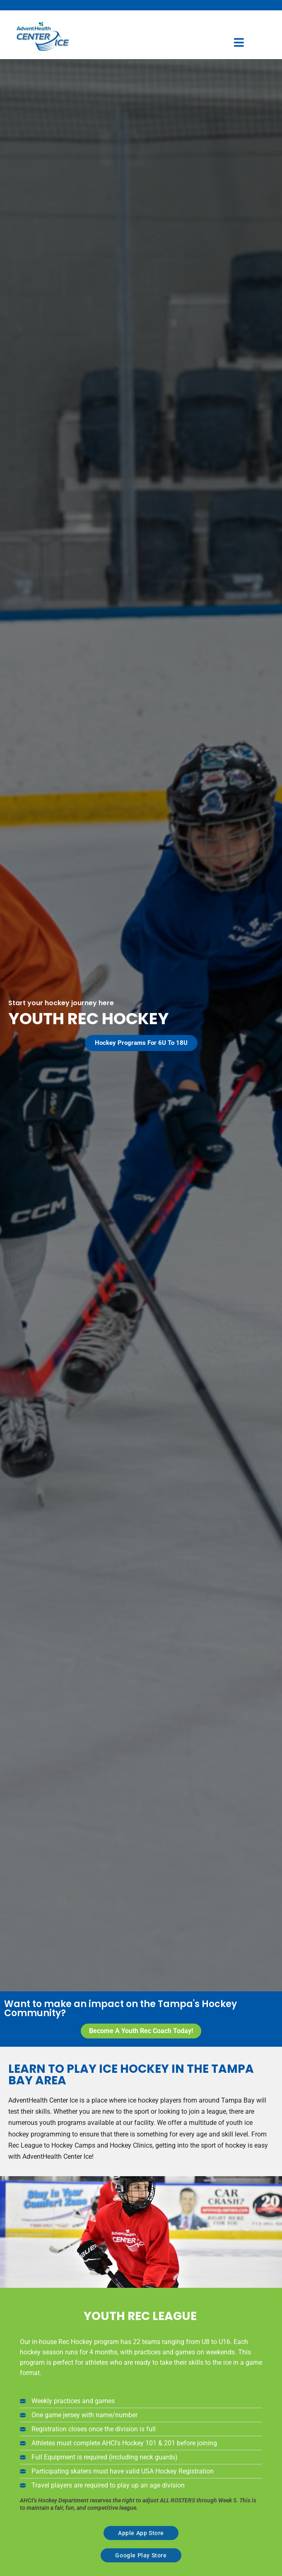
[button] (141, 1043)
